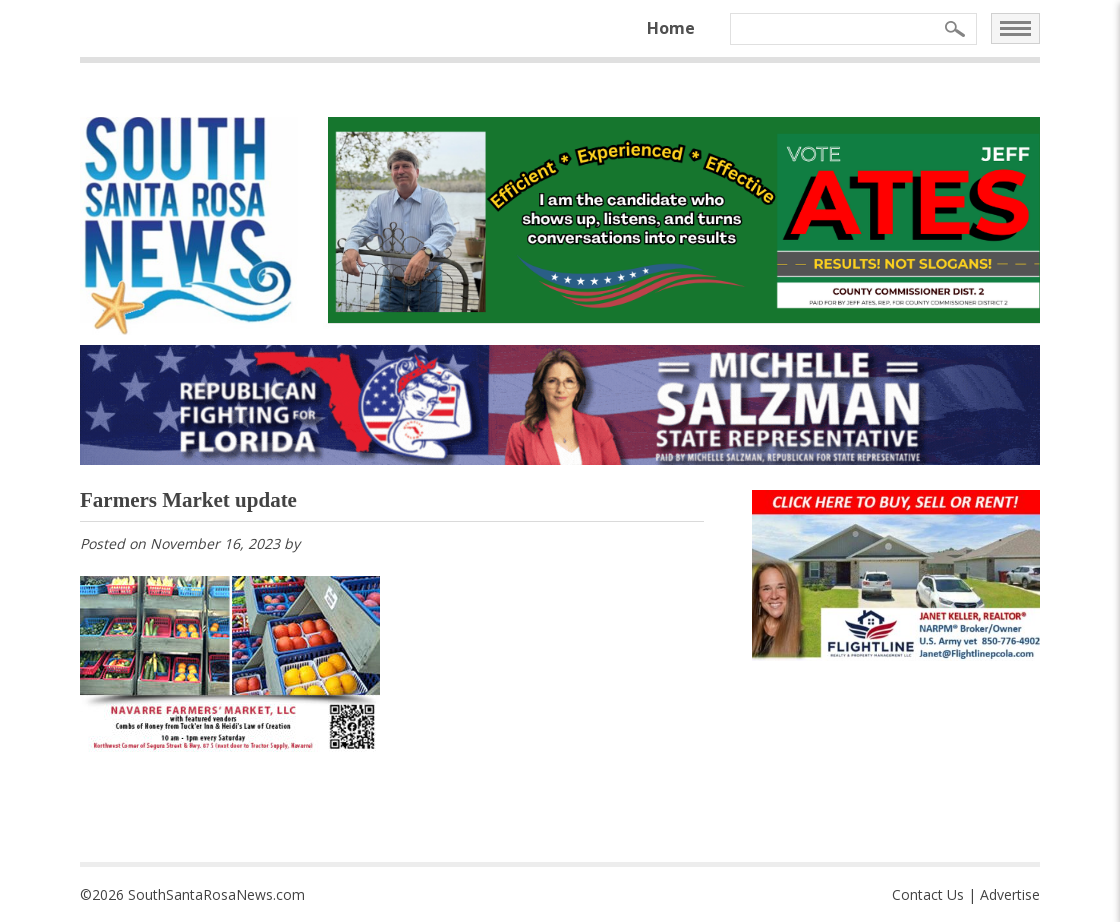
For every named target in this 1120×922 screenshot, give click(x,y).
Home (671, 28)
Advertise (1010, 894)
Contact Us (928, 894)
